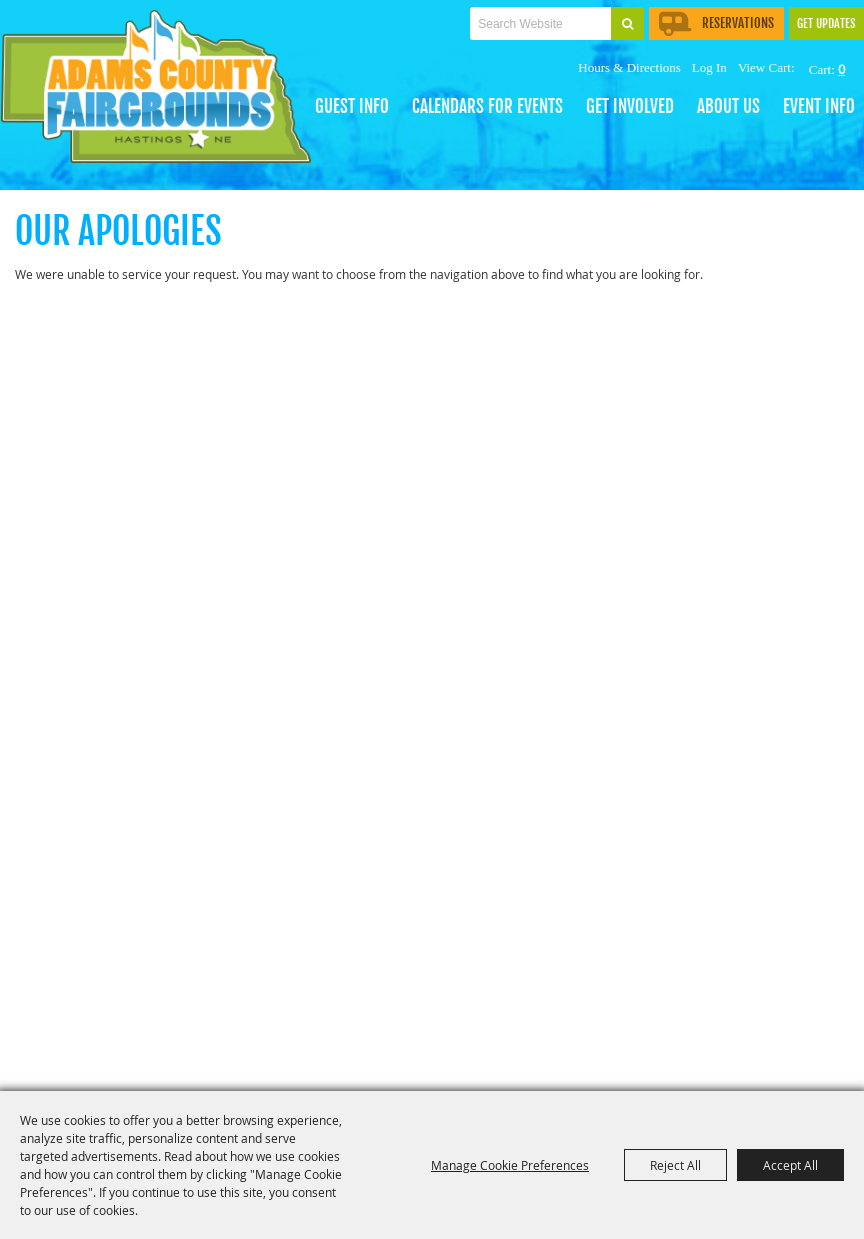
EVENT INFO (819, 106)
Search (627, 23)
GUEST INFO (352, 106)
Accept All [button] (790, 1165)
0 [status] (841, 69)
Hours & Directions (629, 67)
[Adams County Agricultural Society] (166, 92)
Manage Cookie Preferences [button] (510, 1165)
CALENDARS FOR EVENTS (487, 106)
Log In (709, 67)
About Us (728, 106)
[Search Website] (540, 23)
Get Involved (630, 106)
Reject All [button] (675, 1165)
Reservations (716, 23)
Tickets (377, 46)
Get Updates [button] (826, 23)
